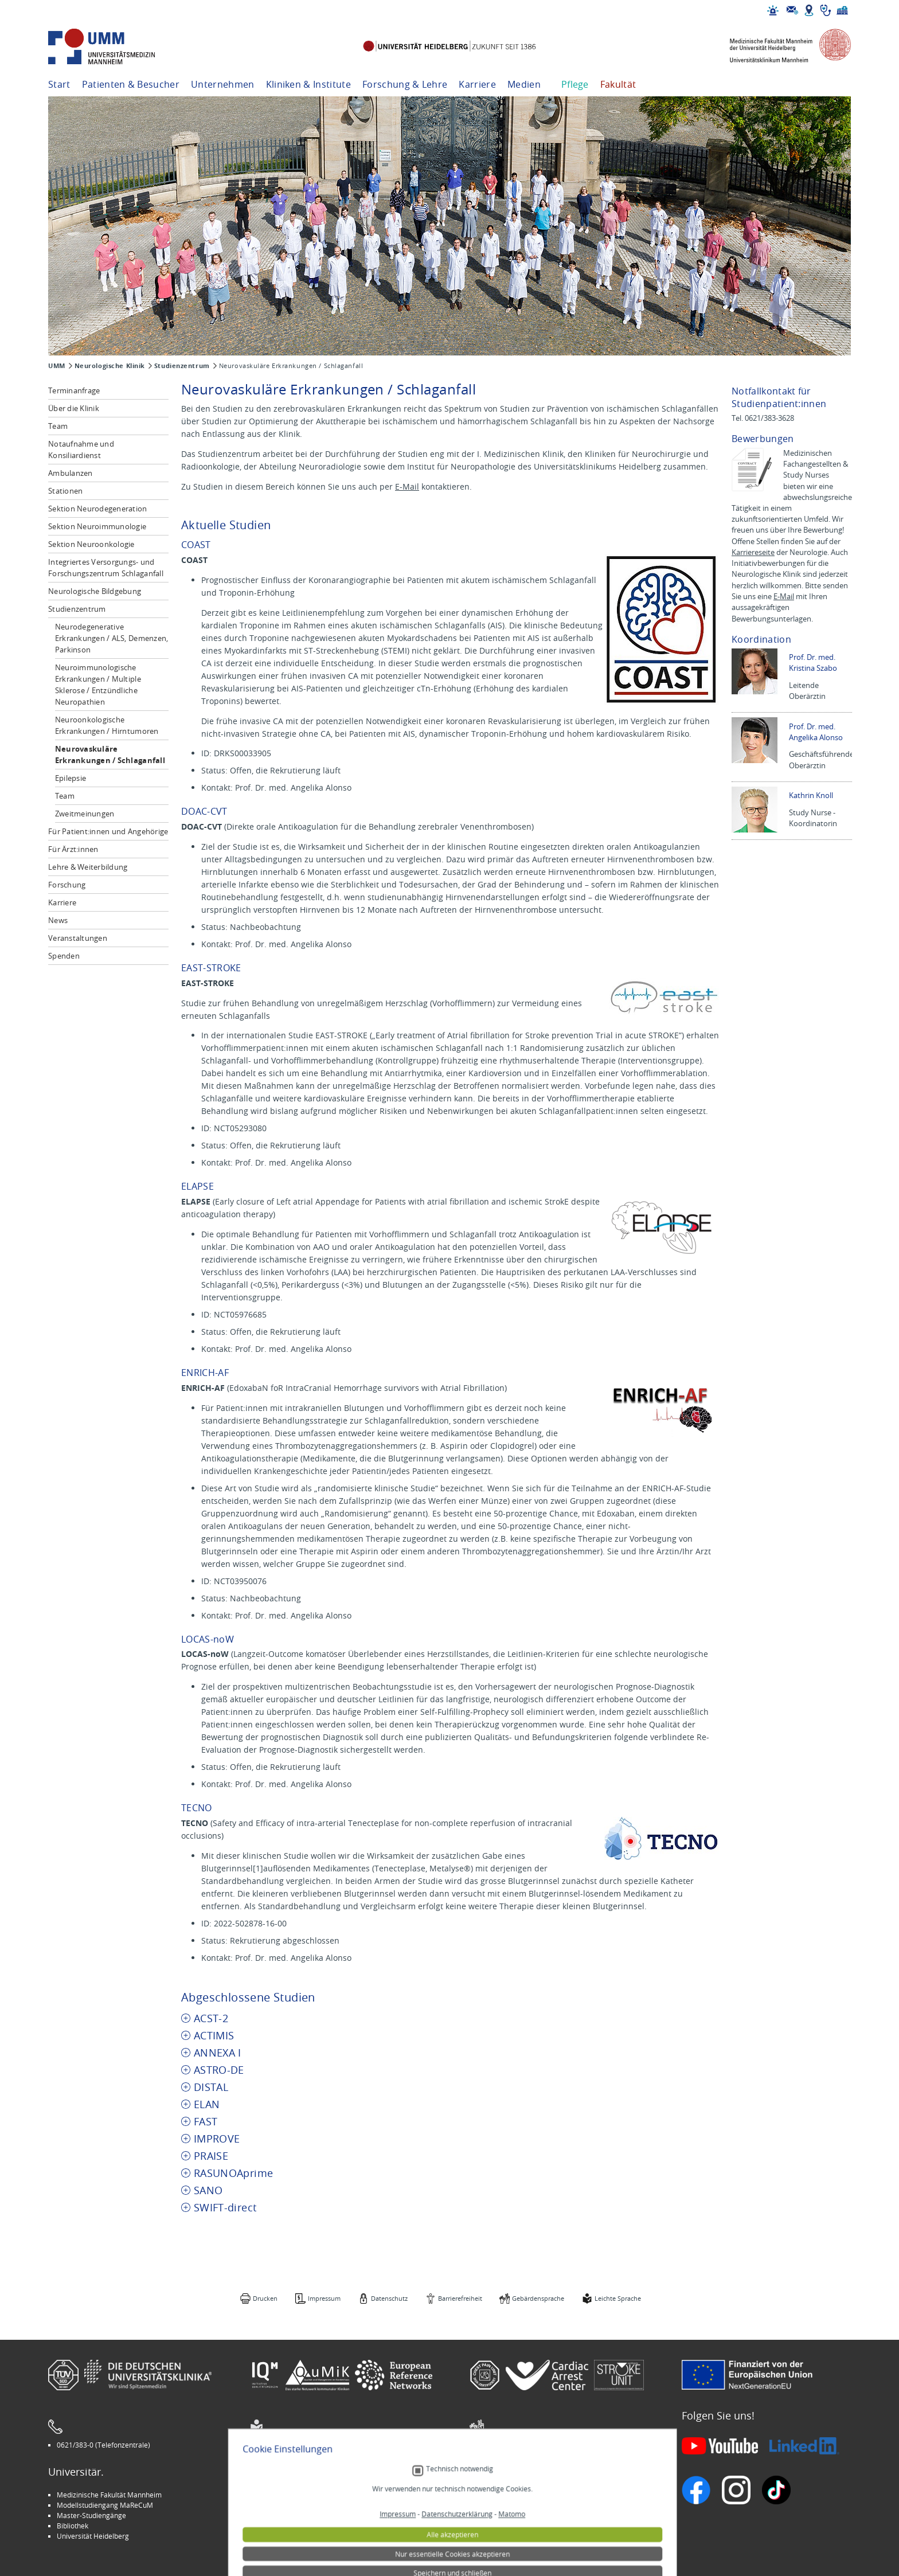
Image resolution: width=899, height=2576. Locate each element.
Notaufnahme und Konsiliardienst (81, 449)
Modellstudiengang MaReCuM (105, 2504)
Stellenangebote (504, 2494)
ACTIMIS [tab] (214, 2035)
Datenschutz (389, 2298)
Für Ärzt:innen (73, 849)
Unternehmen (223, 84)
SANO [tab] (208, 2190)
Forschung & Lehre (404, 84)
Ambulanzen (70, 473)
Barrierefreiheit (460, 2298)
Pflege (575, 84)
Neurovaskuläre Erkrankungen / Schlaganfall (110, 754)
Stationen (65, 491)
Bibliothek (72, 2525)
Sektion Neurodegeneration (97, 508)
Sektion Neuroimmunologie (97, 526)
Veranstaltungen (77, 938)
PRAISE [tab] (211, 2156)
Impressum (324, 2298)
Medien (524, 84)
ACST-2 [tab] (211, 2018)
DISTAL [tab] (211, 2087)
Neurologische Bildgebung (94, 591)
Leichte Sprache (618, 2298)
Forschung (66, 884)
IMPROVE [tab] (217, 2138)
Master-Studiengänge (91, 2515)
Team (58, 426)
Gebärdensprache (538, 2298)
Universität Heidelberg (93, 2535)
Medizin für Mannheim (294, 2525)
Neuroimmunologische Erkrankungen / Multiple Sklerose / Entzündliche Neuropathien (98, 684)
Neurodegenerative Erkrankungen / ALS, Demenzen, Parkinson (112, 638)
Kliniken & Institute (308, 84)
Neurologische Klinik (110, 365)
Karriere (477, 84)
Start (59, 84)
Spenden (64, 956)
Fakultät (618, 84)
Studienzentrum (182, 365)
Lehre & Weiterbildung (87, 867)
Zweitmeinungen (85, 813)
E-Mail (407, 486)
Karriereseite (753, 552)
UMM (56, 365)
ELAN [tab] (207, 2104)
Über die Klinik (73, 408)
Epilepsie (70, 778)
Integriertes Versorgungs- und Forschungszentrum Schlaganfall (105, 567)
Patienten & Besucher (130, 84)
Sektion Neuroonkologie (91, 544)
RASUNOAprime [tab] (233, 2173)
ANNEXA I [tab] (217, 2052)
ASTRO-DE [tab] (219, 2070)
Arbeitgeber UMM (287, 2494)
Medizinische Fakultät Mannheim (109, 2494)
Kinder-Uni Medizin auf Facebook (310, 2515)
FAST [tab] (205, 2121)
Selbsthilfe (494, 2515)
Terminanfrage (74, 390)
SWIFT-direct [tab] (225, 2207)
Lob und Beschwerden (513, 2525)
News (58, 920)
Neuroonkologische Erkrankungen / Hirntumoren (107, 725)
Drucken (265, 2298)
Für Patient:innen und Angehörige (108, 831)
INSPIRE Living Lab (287, 2504)
